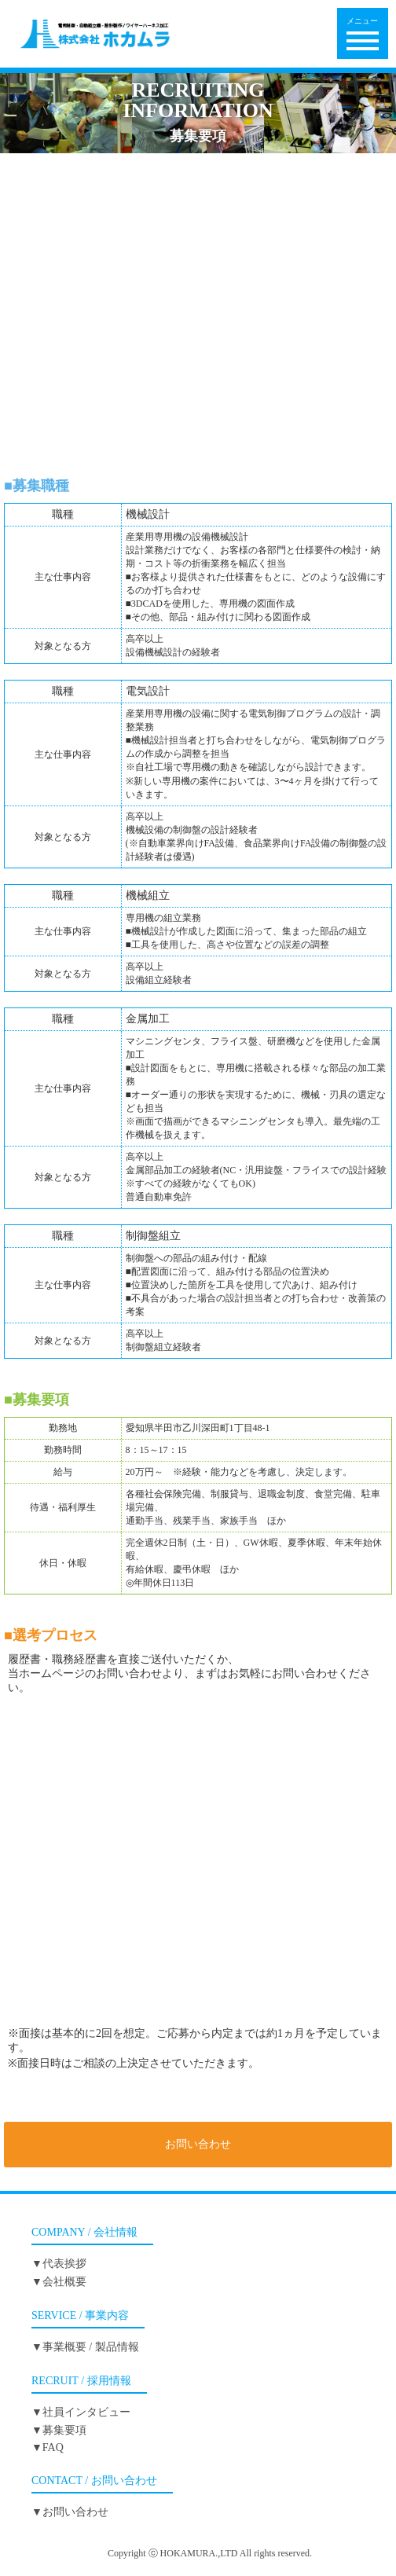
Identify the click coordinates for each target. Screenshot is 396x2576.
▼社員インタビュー (80, 2412)
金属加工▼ (198, 340)
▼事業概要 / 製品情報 (85, 2347)
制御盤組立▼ (198, 387)
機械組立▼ (198, 293)
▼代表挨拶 (58, 2264)
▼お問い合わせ (69, 2512)
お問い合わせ (198, 2144)
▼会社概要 (58, 2282)
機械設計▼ (198, 200)
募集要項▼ (198, 433)
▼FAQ (47, 2447)
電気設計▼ (198, 246)
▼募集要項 (58, 2430)
